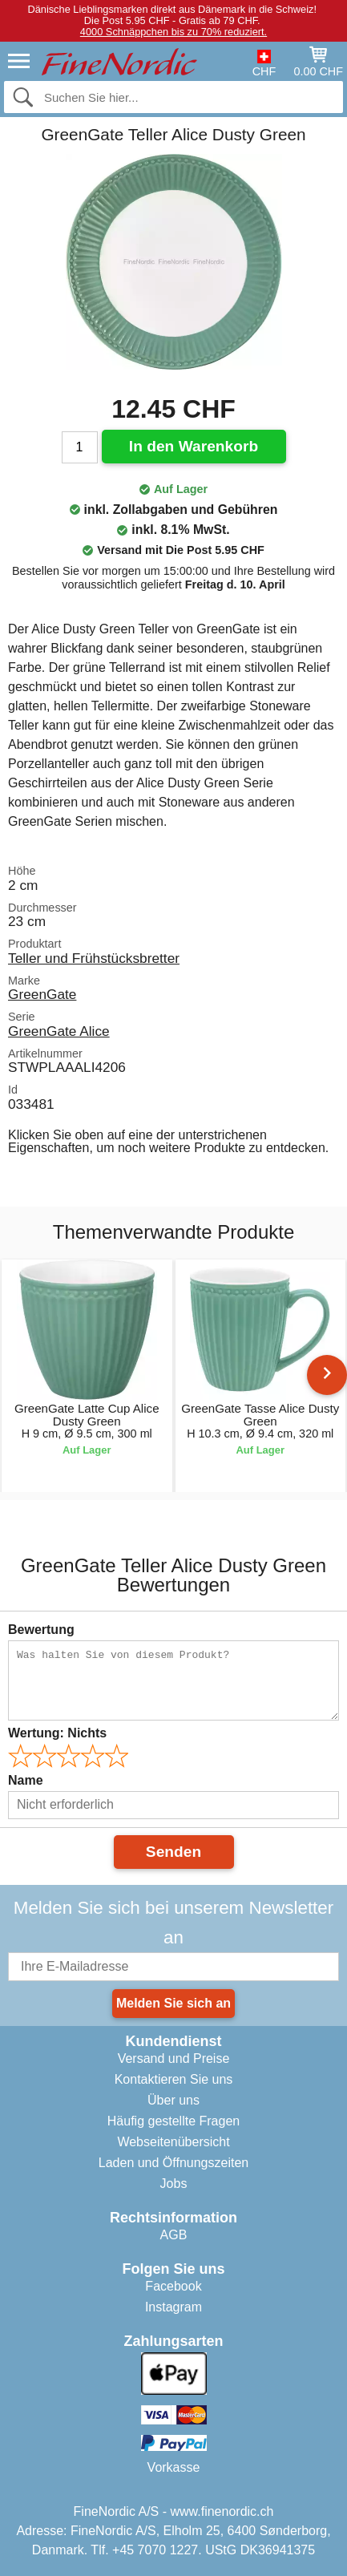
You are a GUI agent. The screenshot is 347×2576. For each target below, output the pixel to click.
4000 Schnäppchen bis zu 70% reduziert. (173, 32)
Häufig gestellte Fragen (173, 2121)
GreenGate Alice (59, 1031)
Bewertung (41, 1629)
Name (25, 1780)
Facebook (173, 2286)
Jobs (174, 2183)
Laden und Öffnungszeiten (173, 2163)
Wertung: (57, 1733)
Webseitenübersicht (173, 2142)
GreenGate (42, 994)
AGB (174, 2235)
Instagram (173, 2307)
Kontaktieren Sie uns (174, 2079)
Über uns (173, 2100)
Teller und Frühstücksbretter (94, 958)
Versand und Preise (174, 2058)
